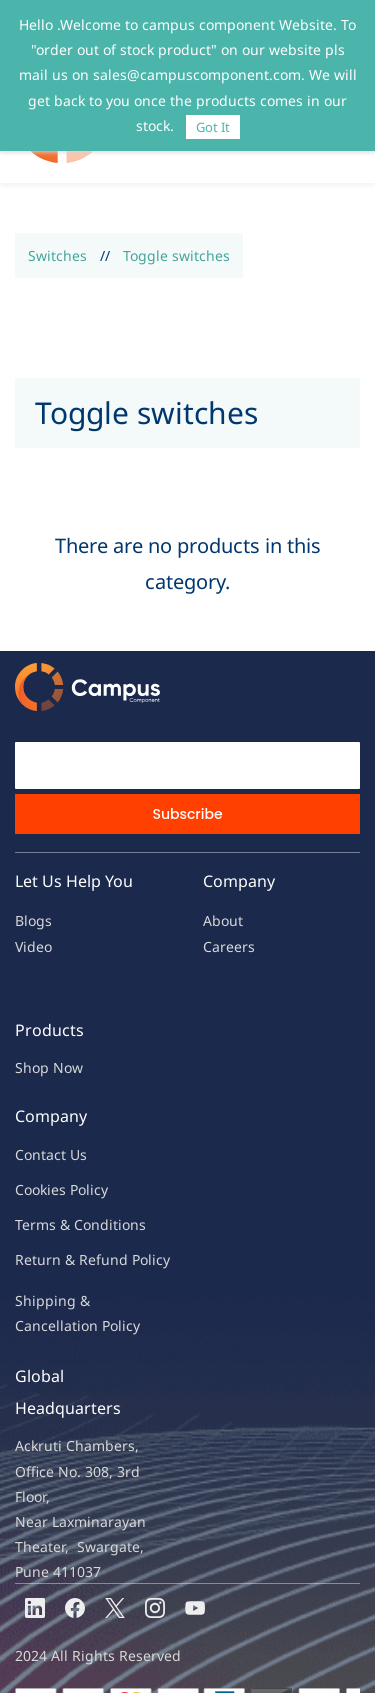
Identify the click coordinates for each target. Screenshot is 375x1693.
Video (33, 905)
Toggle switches (176, 214)
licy (97, 1148)
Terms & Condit (66, 1183)
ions (132, 1183)
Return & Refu (62, 1218)
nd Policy (140, 1218)
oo (32, 1148)
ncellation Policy (86, 1284)
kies (53, 1148)
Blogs (33, 879)
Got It (213, 127)
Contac (38, 1113)
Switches (57, 214)
